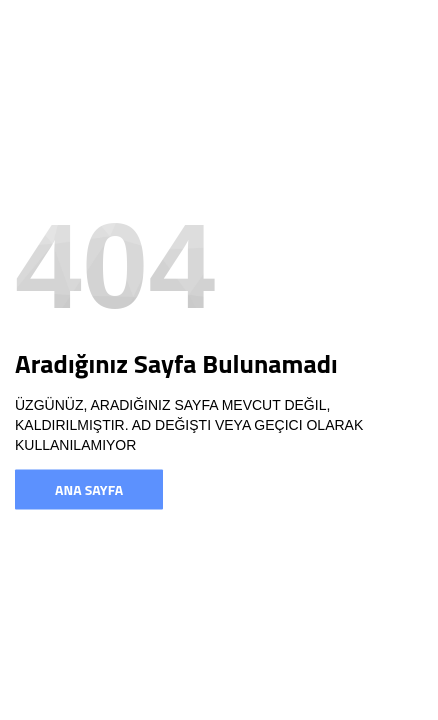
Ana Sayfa (89, 489)
